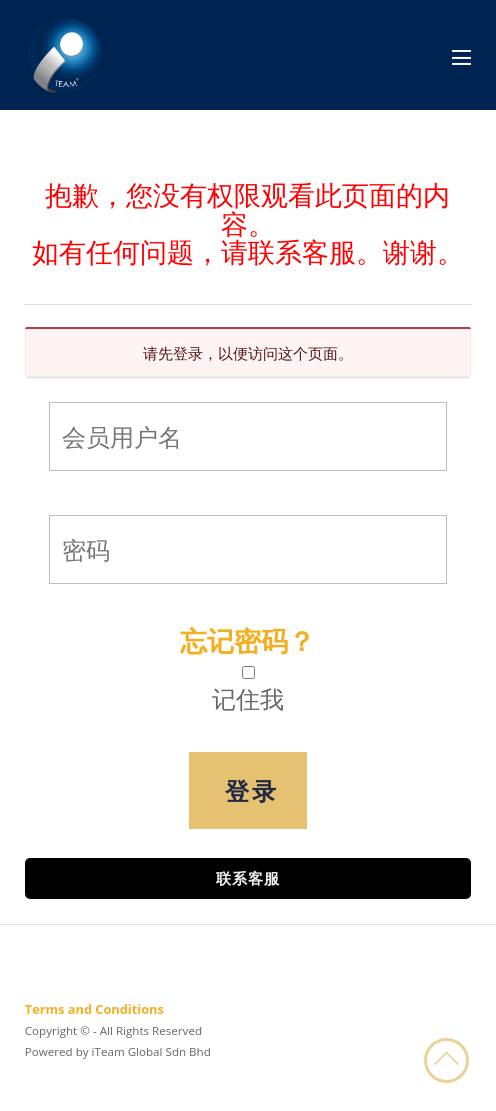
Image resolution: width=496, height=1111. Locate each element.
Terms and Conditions (94, 1009)
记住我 (248, 699)
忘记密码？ (247, 640)
